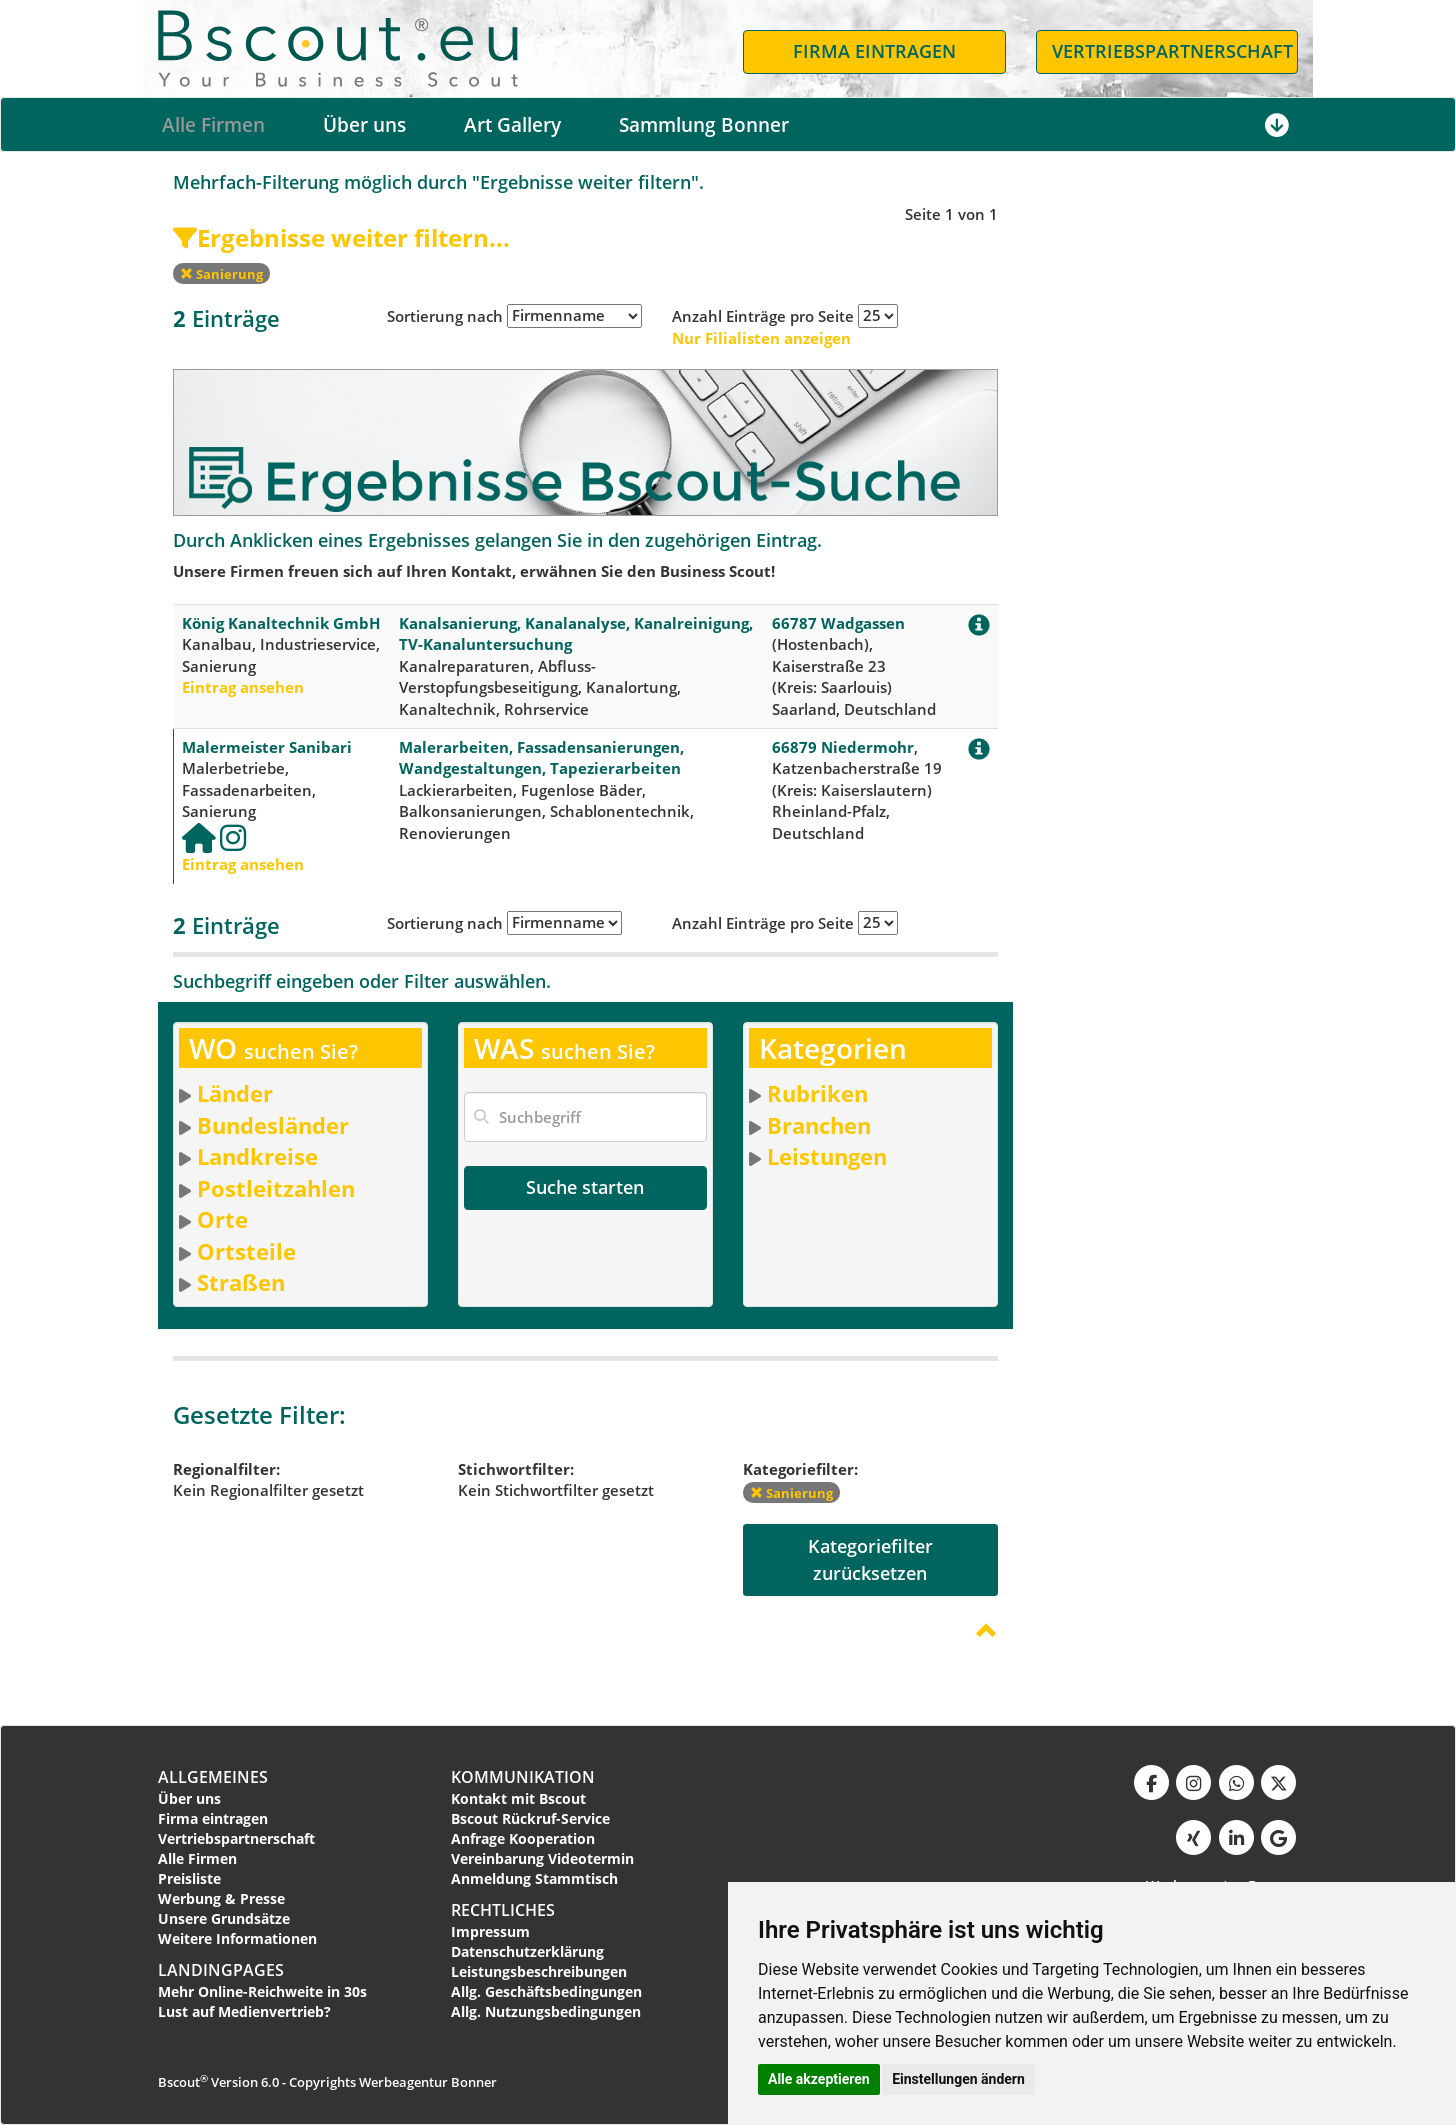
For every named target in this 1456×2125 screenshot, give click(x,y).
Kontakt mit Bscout (518, 1798)
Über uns (364, 125)
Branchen (819, 1125)
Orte (222, 1219)
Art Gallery (512, 125)
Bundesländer (273, 1125)
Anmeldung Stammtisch (534, 1878)
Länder (235, 1093)
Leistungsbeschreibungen (539, 1971)
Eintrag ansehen (243, 687)
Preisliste (189, 1878)
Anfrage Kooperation (523, 1838)
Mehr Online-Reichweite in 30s (262, 1991)
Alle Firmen (213, 125)
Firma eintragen (213, 1818)
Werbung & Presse (221, 1898)
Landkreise (257, 1156)
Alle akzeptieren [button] (819, 2079)
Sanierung (221, 274)
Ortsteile (246, 1251)
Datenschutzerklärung (527, 1951)
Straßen (241, 1282)
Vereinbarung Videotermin (542, 1858)
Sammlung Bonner (704, 125)
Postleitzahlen (276, 1188)
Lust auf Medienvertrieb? (244, 2011)
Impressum (490, 1931)
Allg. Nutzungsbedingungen (546, 2011)
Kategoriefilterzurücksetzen (870, 1559)
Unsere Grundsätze (224, 1918)
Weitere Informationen (237, 1938)
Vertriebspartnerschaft (236, 1838)
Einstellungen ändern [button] (958, 2079)
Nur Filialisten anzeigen (761, 338)
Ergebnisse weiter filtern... (341, 237)
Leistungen (827, 1156)
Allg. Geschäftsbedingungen (546, 1991)
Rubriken (817, 1093)
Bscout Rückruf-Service (530, 1818)
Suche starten (585, 1187)
